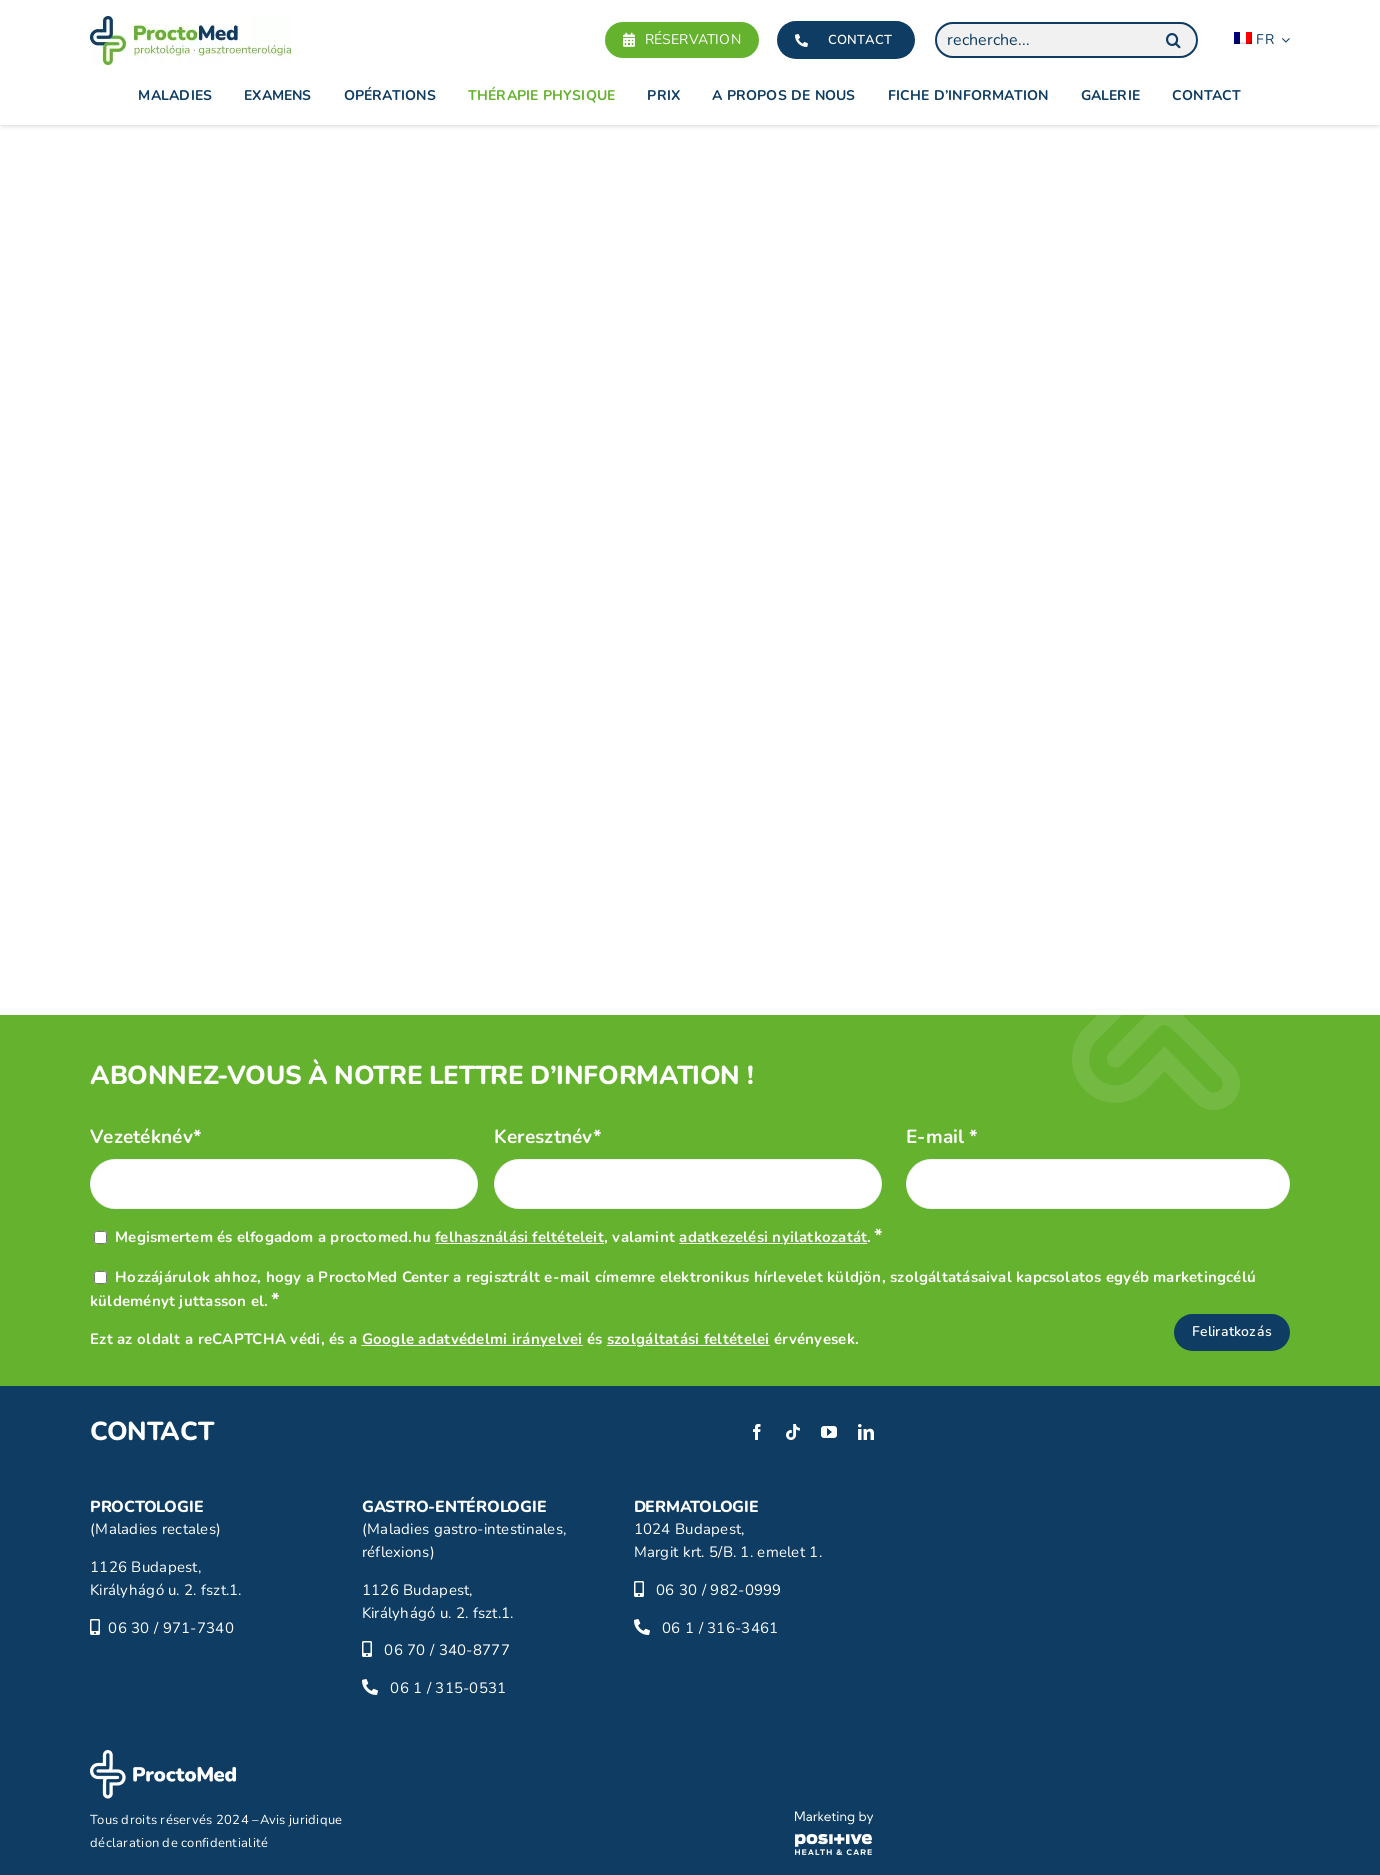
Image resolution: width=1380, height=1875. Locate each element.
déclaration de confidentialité (179, 1843)
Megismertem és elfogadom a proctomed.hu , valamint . (499, 1237)
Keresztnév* (548, 1137)
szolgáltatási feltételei (688, 1339)
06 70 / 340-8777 (447, 1650)
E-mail (942, 1137)
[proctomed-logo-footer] (163, 1759)
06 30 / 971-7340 (171, 1628)
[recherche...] (1066, 40)
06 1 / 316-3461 (720, 1628)
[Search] (1173, 40)
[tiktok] (793, 1432)
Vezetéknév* (146, 1137)
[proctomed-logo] (190, 25)
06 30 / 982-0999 (719, 1590)
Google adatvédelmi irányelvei (472, 1339)
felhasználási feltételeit (519, 1237)
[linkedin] (866, 1432)
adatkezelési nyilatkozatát (773, 1237)
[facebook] (757, 1432)
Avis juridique (301, 1820)
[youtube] (829, 1432)
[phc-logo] (834, 1820)
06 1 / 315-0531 (448, 1688)
